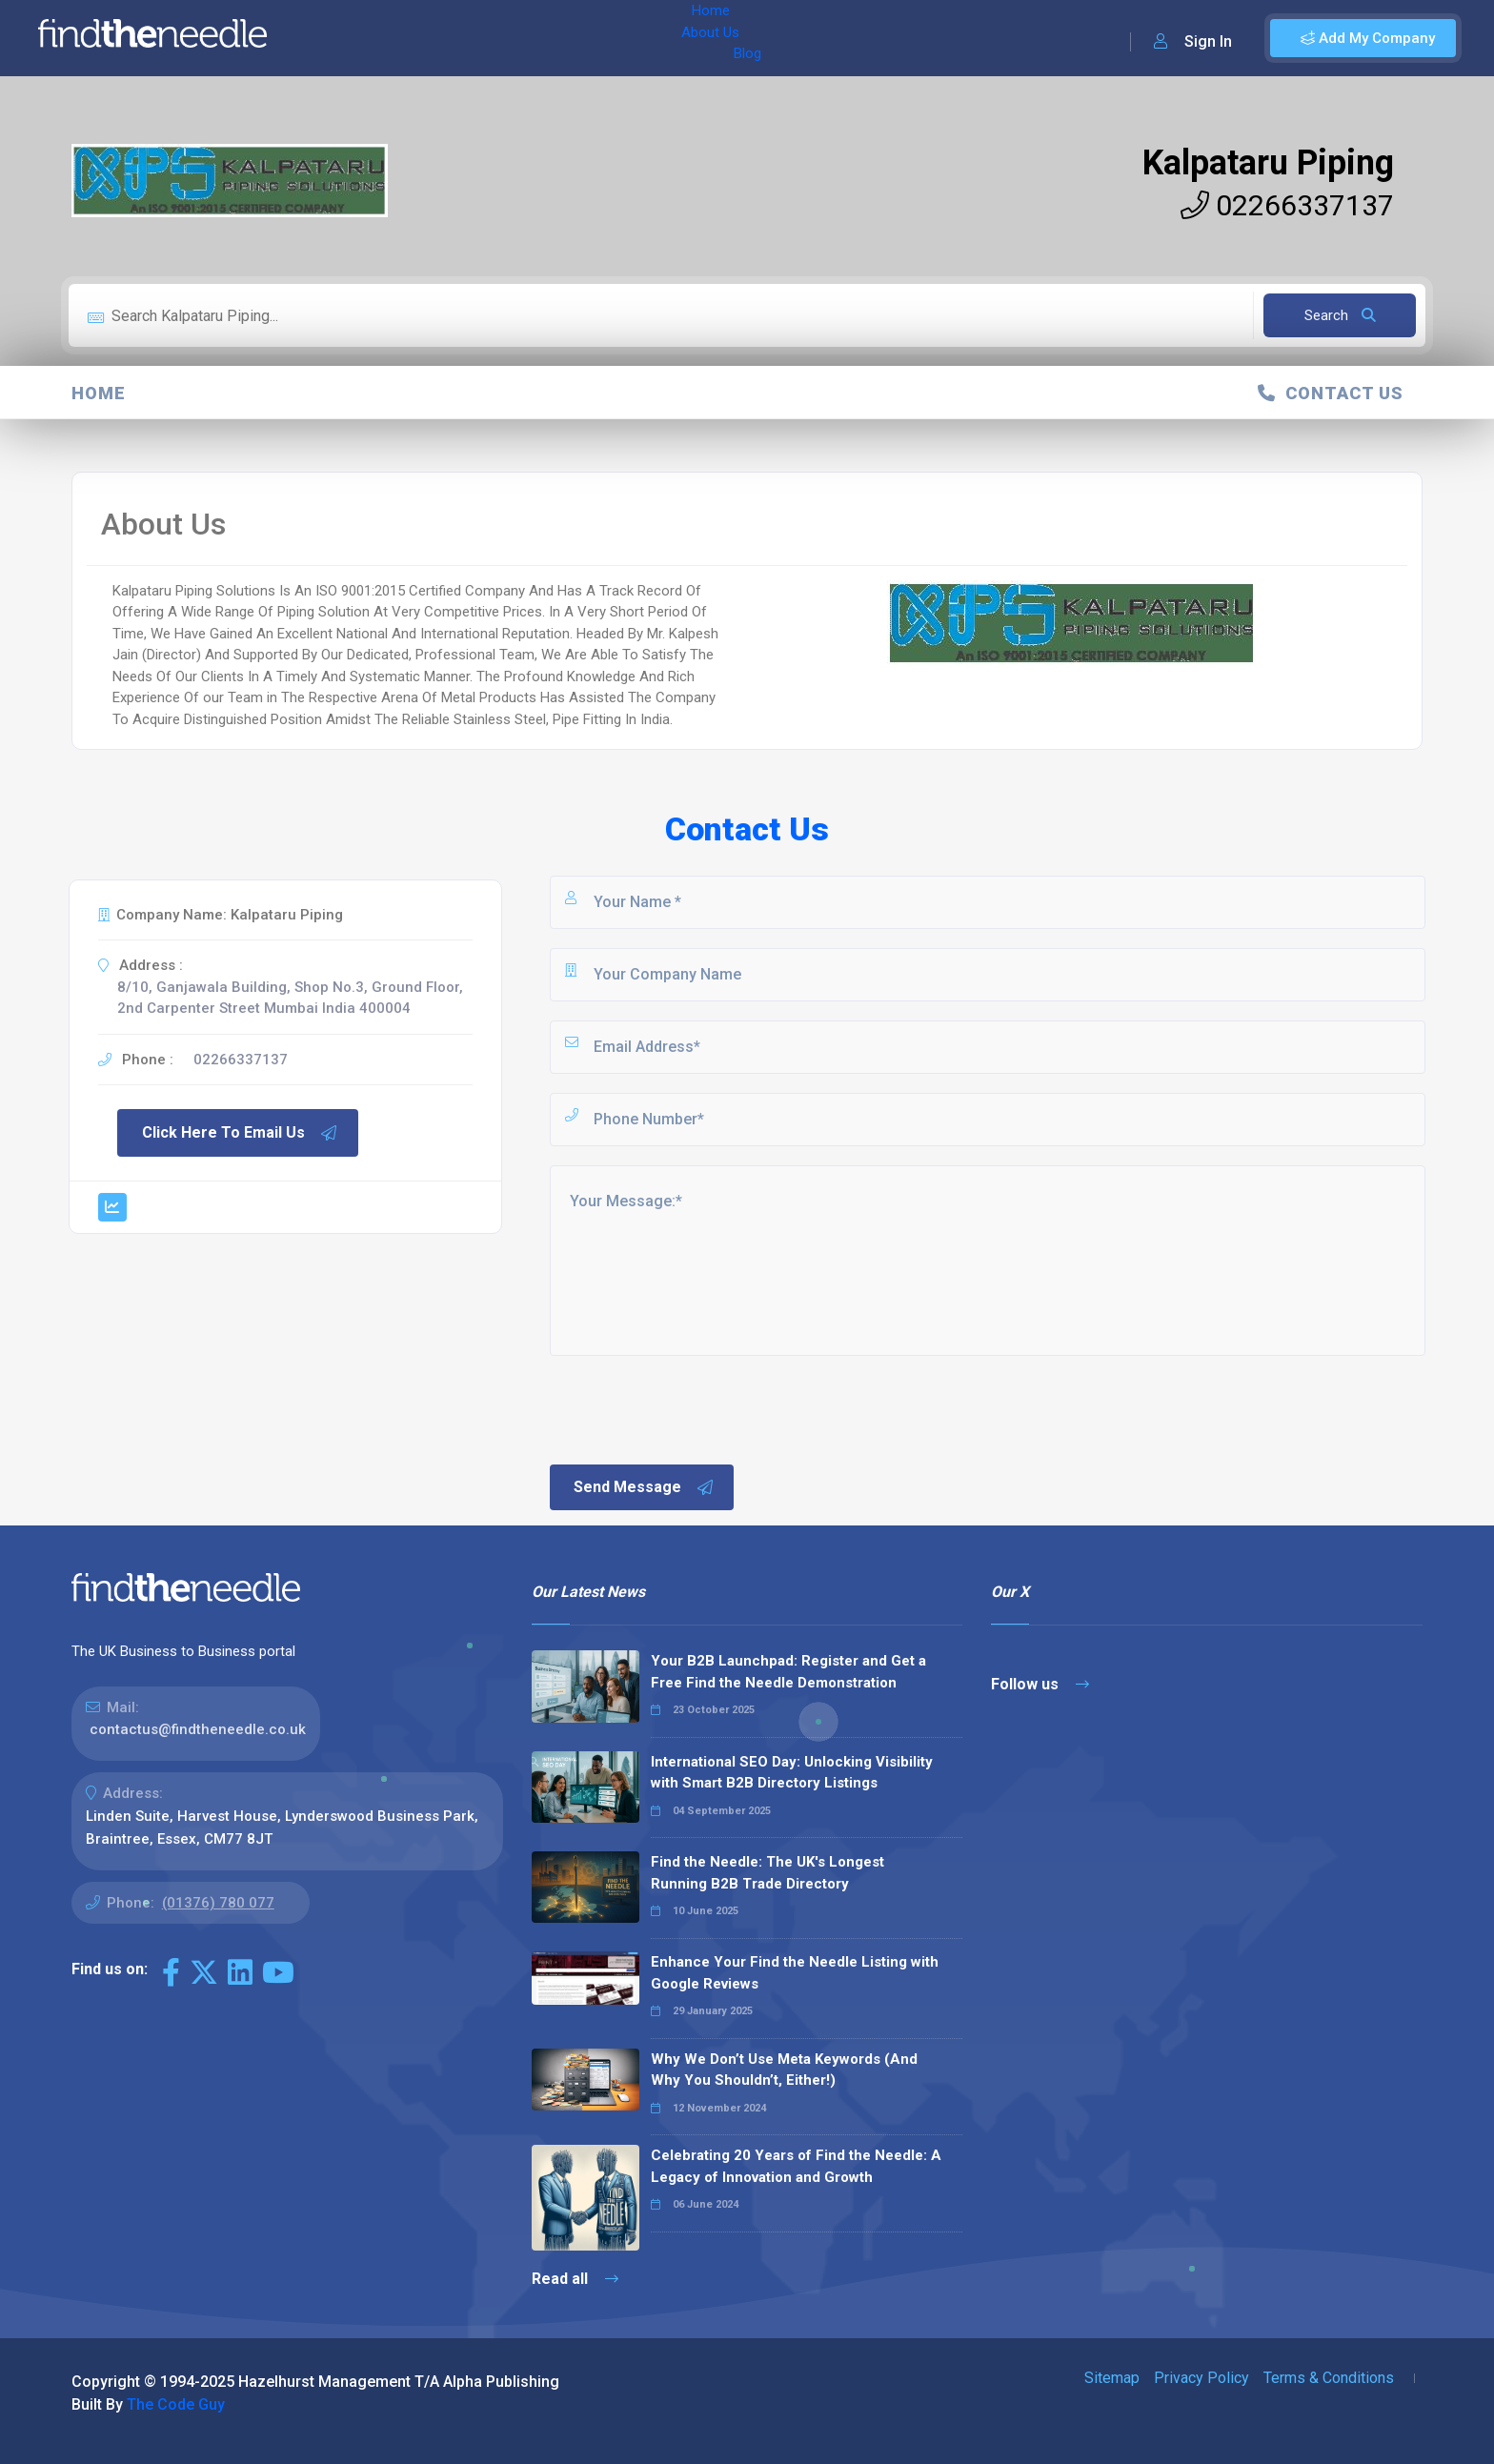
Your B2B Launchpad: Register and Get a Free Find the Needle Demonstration (788, 1671)
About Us (408, 38)
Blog (475, 38)
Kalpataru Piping (1268, 163)
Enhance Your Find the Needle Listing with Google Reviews (795, 1972)
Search (1340, 315)
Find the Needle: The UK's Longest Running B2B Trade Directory (767, 1872)
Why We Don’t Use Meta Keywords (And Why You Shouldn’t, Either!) (784, 2070)
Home (336, 38)
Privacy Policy (1201, 2378)
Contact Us (1330, 393)
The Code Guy (176, 2404)
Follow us (1040, 1684)
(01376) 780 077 (218, 1902)
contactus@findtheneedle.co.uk (198, 1729)
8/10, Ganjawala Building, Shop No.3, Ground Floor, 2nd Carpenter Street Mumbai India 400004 (290, 998)
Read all (575, 2279)
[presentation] (692, 1408)
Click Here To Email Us (240, 1132)
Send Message (644, 1487)
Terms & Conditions (1328, 2378)
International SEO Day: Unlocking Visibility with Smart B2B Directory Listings (792, 1772)
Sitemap (1112, 2378)
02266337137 (1287, 205)
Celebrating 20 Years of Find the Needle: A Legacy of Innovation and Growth (796, 2166)
